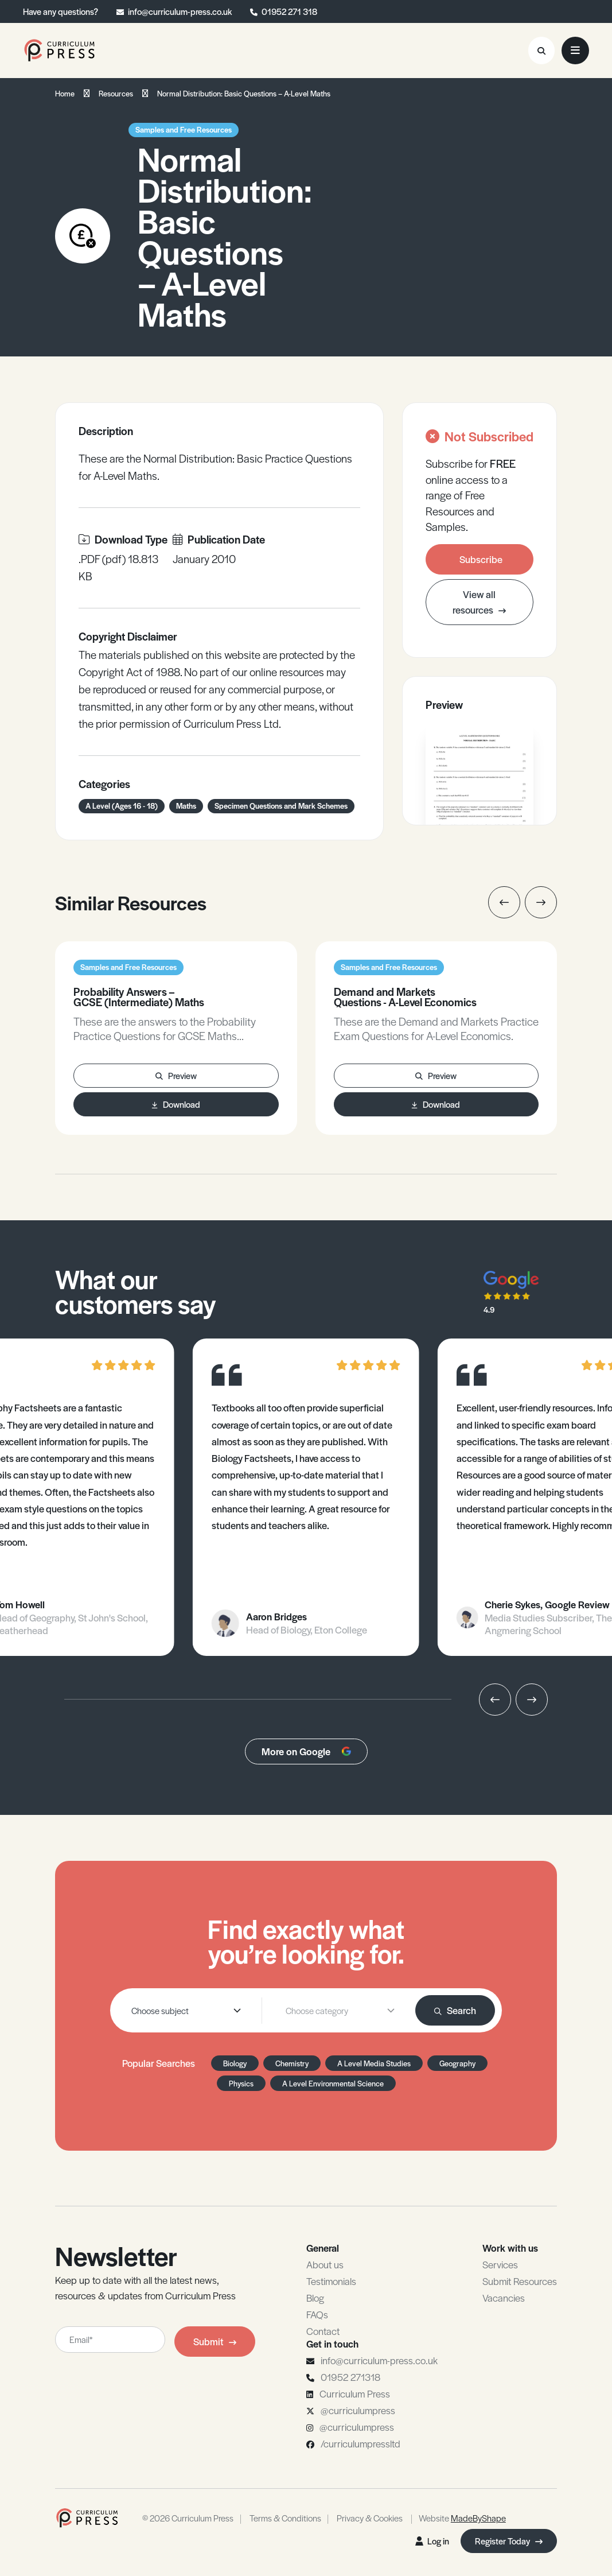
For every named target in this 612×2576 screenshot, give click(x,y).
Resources (116, 93)
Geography (457, 2063)
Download (176, 1104)
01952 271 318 (289, 11)
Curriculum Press (354, 2393)
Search (455, 2010)
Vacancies (503, 2298)
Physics (241, 2083)
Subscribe (480, 559)
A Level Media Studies (374, 2063)
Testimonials (331, 2281)
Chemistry (292, 2063)
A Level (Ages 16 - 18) (121, 805)
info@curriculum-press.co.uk (180, 11)
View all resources (479, 601)
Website (462, 2518)
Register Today (509, 2541)
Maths (186, 805)
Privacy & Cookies (370, 2518)
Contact (323, 2331)
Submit (214, 2341)
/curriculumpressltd (360, 2443)
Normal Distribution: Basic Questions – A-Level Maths (243, 93)
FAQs (317, 2314)
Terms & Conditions (285, 2518)
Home (65, 93)
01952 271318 (350, 2377)
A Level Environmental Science (333, 2083)
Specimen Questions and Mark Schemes (281, 805)
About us (325, 2264)
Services (500, 2264)
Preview (176, 1075)
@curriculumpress (358, 2410)
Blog (315, 2298)
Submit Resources (519, 2281)
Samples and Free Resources (183, 129)
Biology (235, 2063)
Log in (432, 2541)
